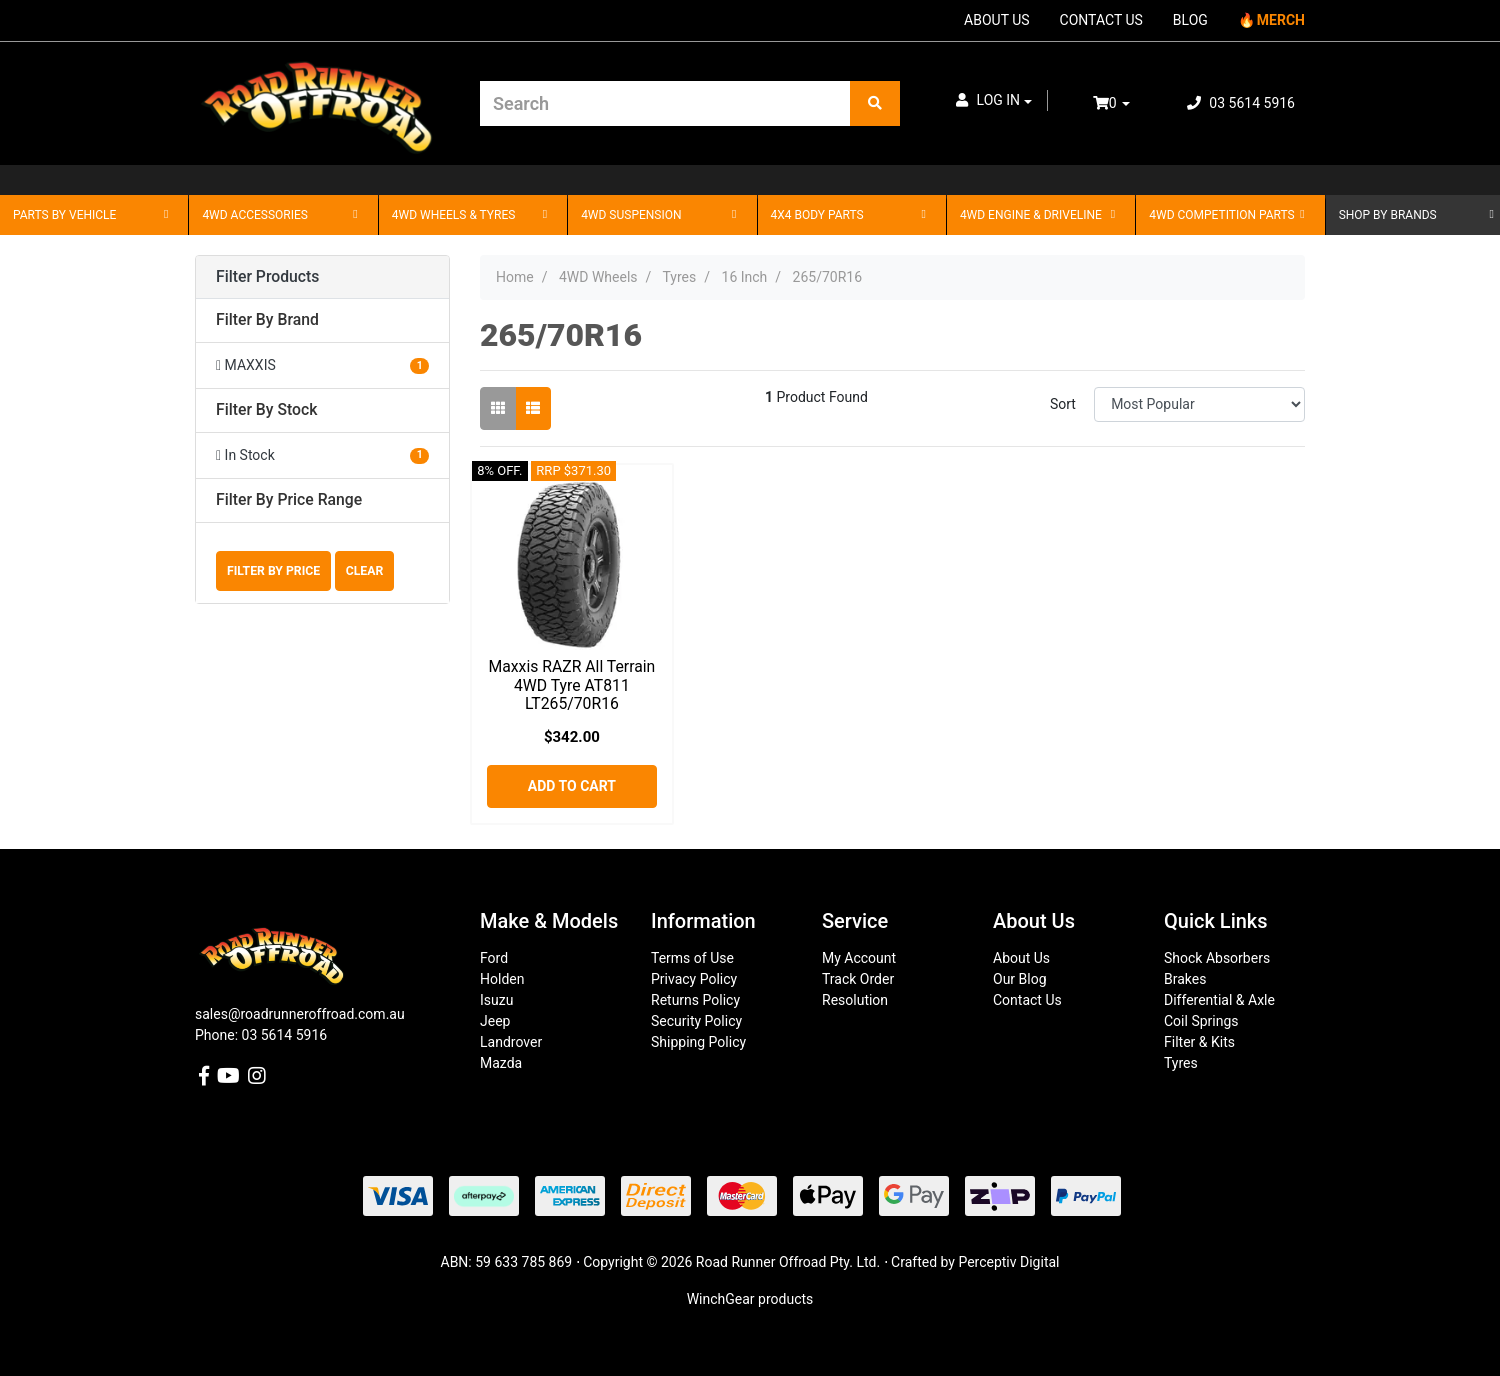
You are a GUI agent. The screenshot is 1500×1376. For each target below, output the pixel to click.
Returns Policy (695, 1000)
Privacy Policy (694, 979)
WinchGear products (750, 1299)
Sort (1063, 404)
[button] (994, 100)
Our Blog (1020, 979)
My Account (859, 958)
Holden (502, 979)
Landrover (511, 1042)
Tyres (1181, 1063)
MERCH (1281, 20)
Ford (494, 958)
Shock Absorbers (1217, 958)
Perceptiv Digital (1008, 1262)
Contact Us (1027, 1000)
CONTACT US (1101, 20)
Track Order (858, 979)
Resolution (855, 1000)
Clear (365, 571)
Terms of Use (692, 958)
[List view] (533, 408)
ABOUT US (997, 20)
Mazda (501, 1063)
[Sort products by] (1199, 404)
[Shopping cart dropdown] (1125, 103)
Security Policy (696, 1021)
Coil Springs (1201, 1021)
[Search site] (875, 103)
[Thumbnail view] (498, 408)
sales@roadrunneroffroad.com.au (300, 1014)
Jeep (495, 1021)
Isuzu (496, 1000)
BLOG (1190, 20)
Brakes (1185, 979)
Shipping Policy (698, 1042)
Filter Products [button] (267, 277)
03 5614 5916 (1241, 103)
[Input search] (665, 103)
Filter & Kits (1199, 1042)
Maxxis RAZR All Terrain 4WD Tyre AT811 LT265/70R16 (571, 685)
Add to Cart (572, 786)
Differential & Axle (1219, 1000)
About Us (1021, 958)
